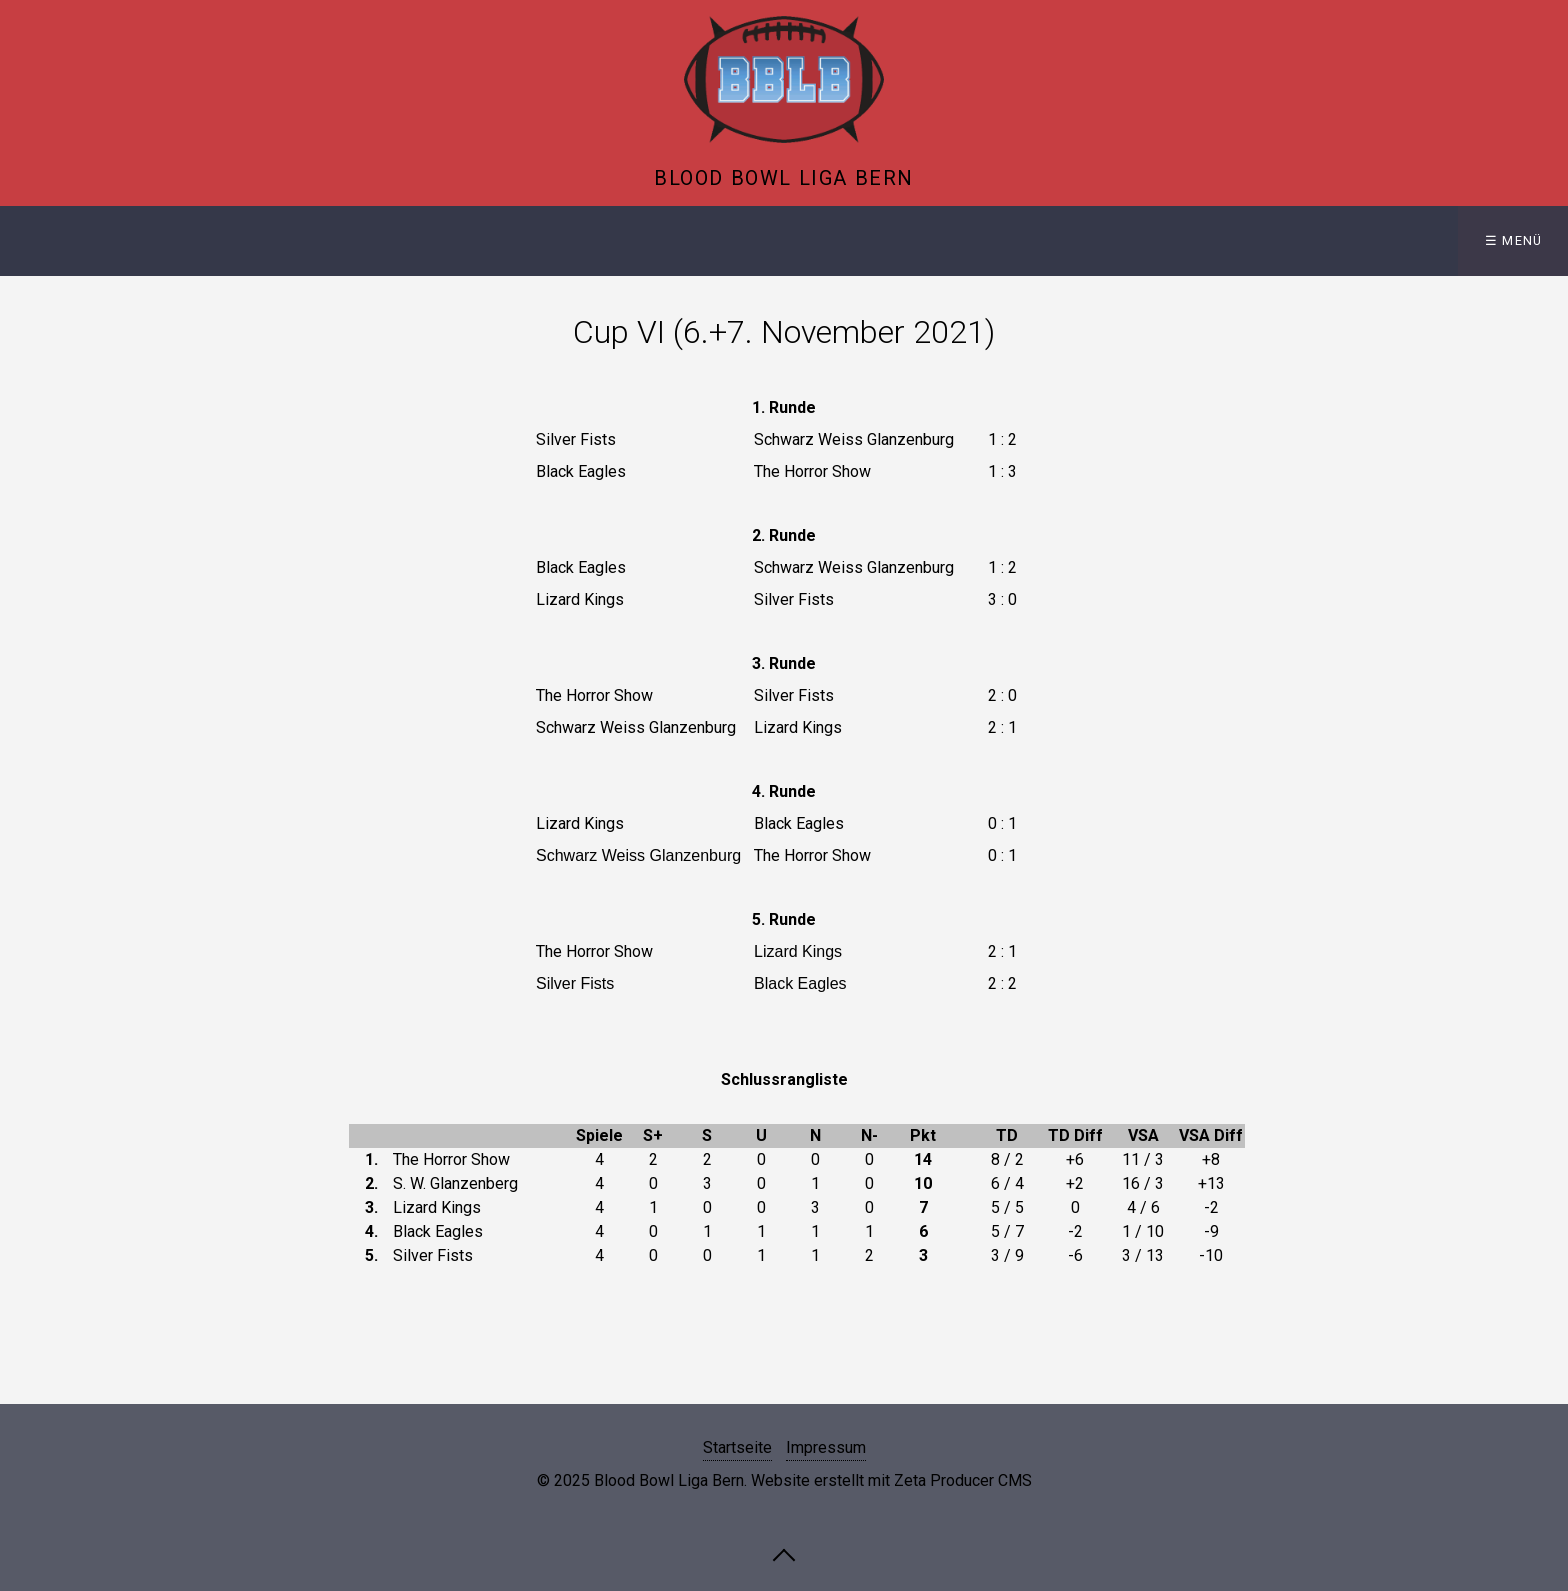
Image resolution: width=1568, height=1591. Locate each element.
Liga (180, 240)
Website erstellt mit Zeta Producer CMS (891, 1480)
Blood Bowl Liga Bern (784, 178)
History (280, 240)
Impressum (826, 1447)
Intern (401, 240)
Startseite (69, 240)
